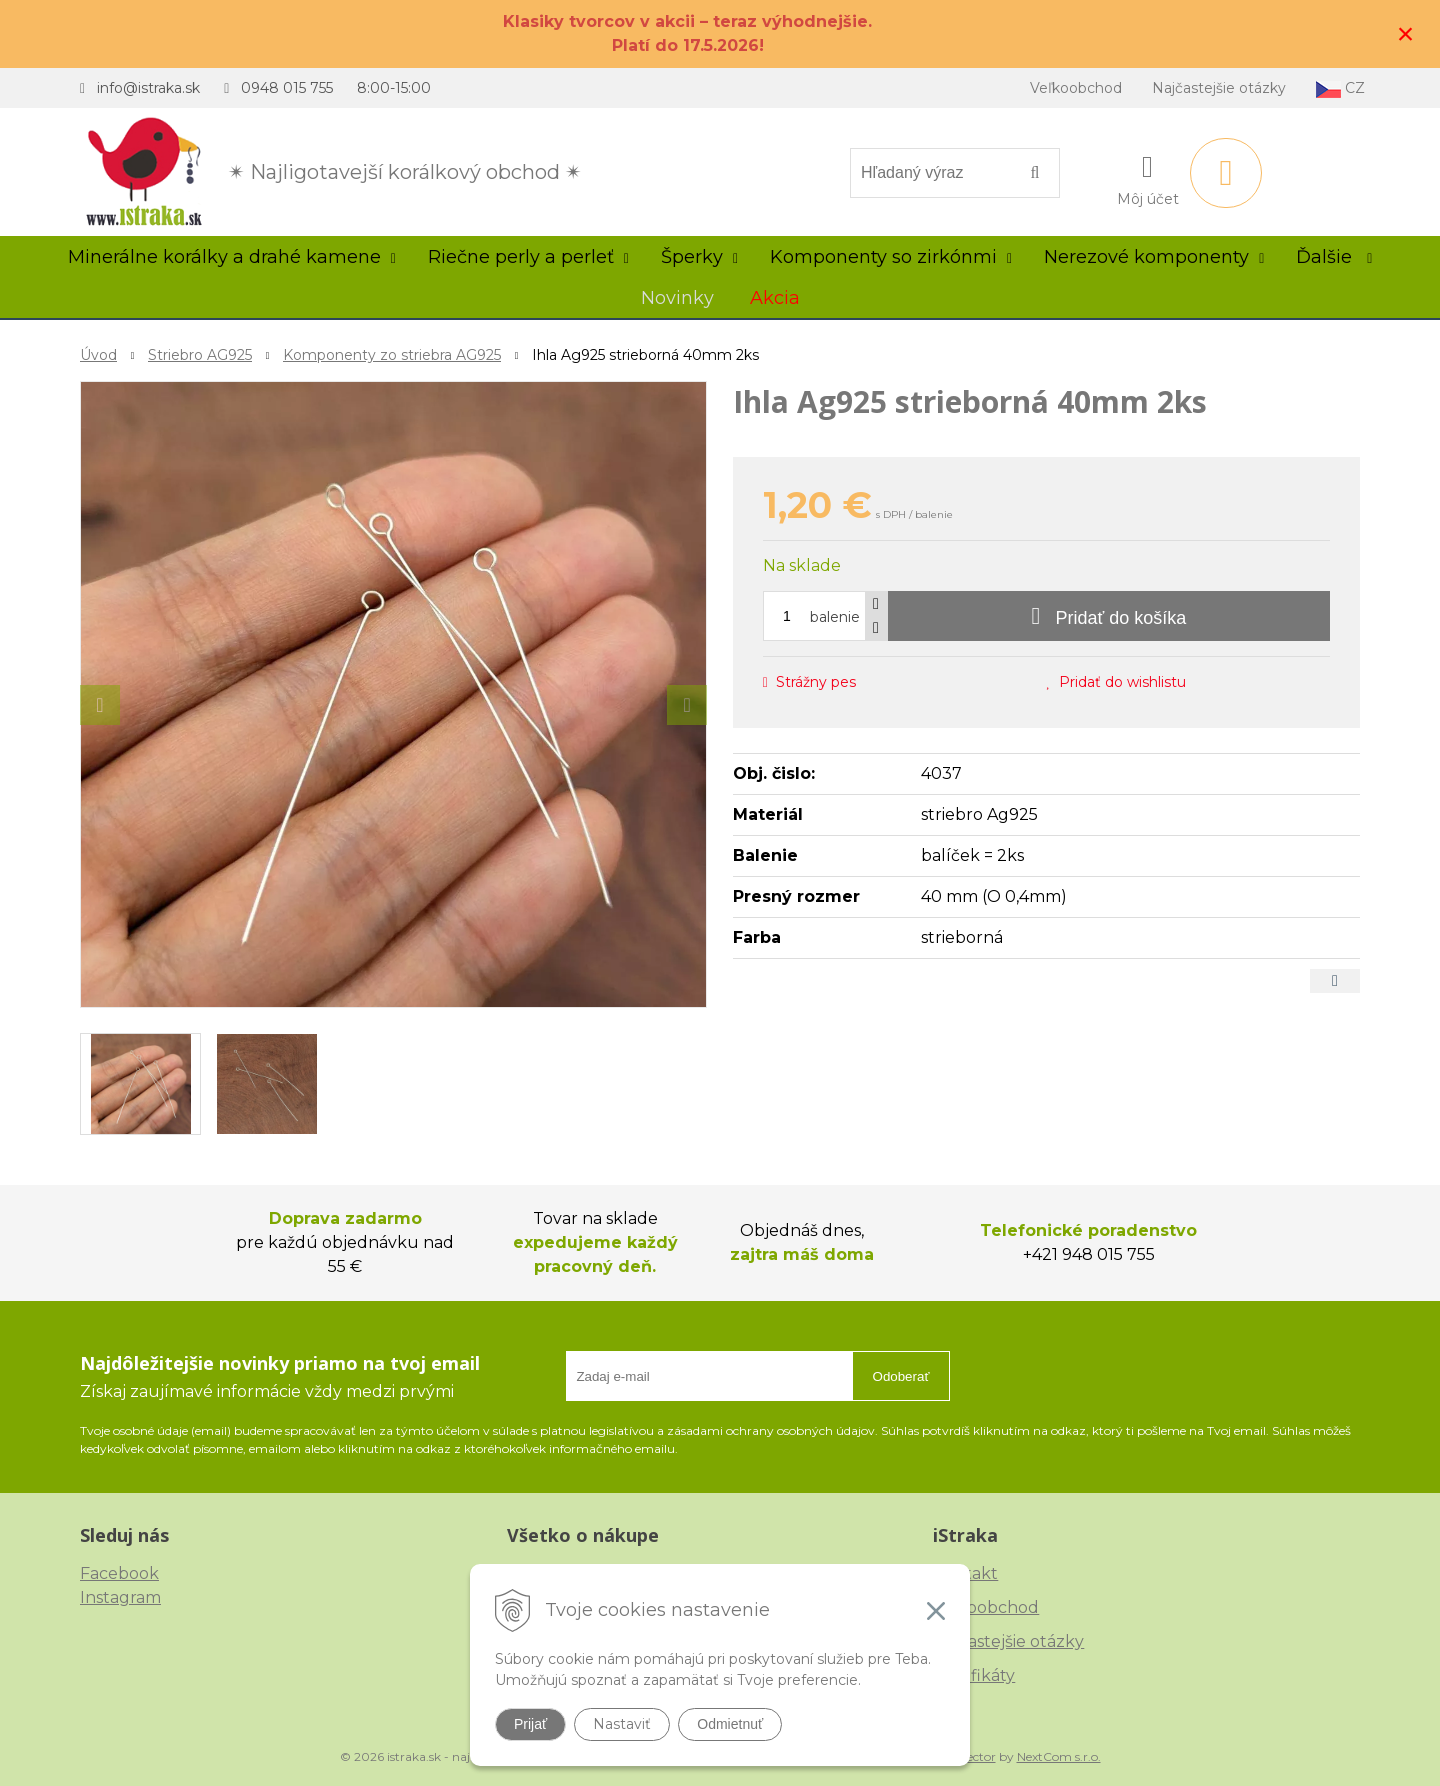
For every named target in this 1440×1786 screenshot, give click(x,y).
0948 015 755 (287, 88)
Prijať (530, 1724)
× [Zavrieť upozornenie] (1406, 33)
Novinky (677, 298)
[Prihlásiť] (1148, 177)
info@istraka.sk (148, 88)
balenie (835, 617)
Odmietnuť (730, 1724)
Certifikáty (974, 1675)
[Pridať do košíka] (1109, 616)
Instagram (120, 1597)
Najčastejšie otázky (1219, 88)
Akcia (775, 298)
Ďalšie (1334, 257)
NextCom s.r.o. (1059, 1756)
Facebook (119, 1573)
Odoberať (901, 1376)
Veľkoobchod (1076, 88)
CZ (1340, 88)
